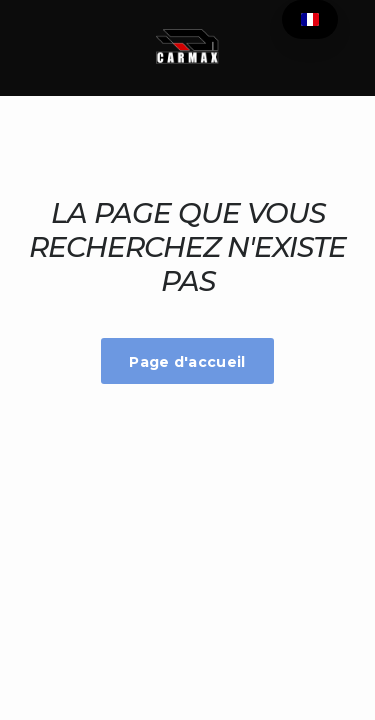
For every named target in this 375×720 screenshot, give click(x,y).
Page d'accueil (187, 362)
